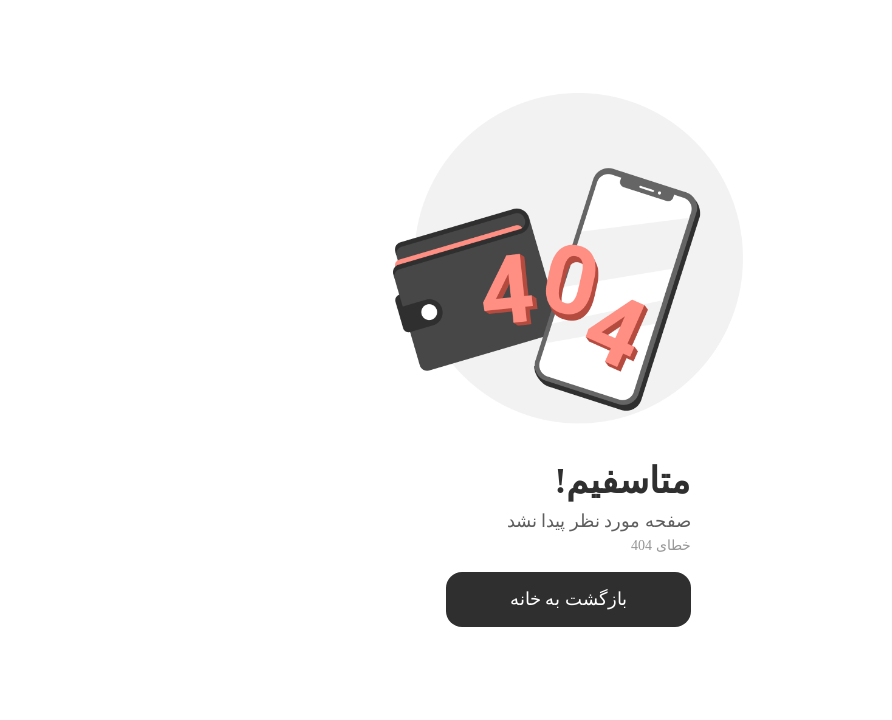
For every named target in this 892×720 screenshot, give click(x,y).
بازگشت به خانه (446, 599)
